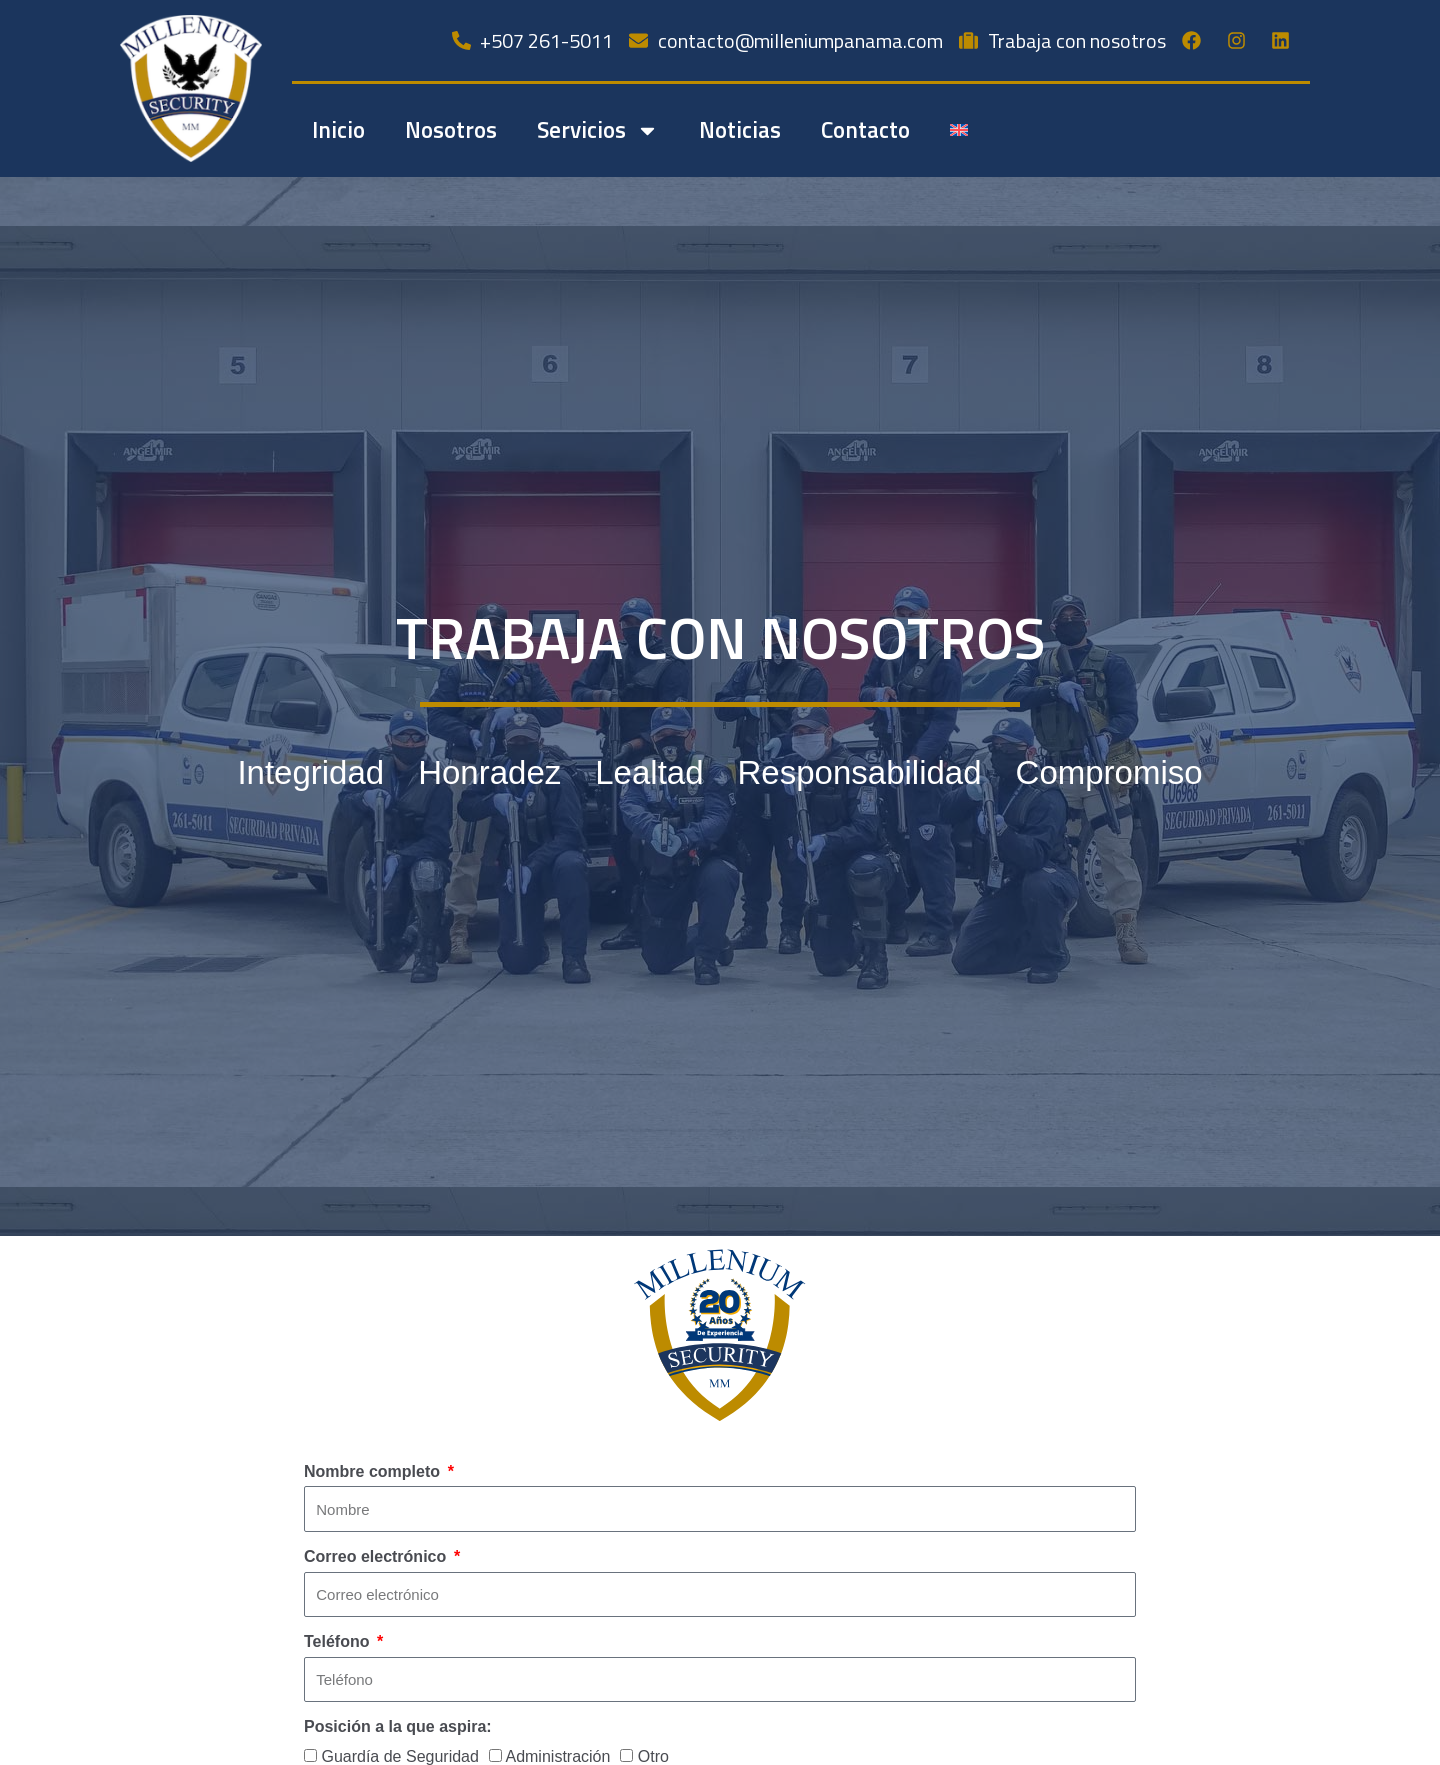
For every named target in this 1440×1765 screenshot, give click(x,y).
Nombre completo (374, 1471)
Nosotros (451, 129)
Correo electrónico (377, 1556)
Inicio (338, 129)
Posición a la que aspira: (398, 1726)
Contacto (865, 129)
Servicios (598, 130)
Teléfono (339, 1641)
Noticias (740, 129)
